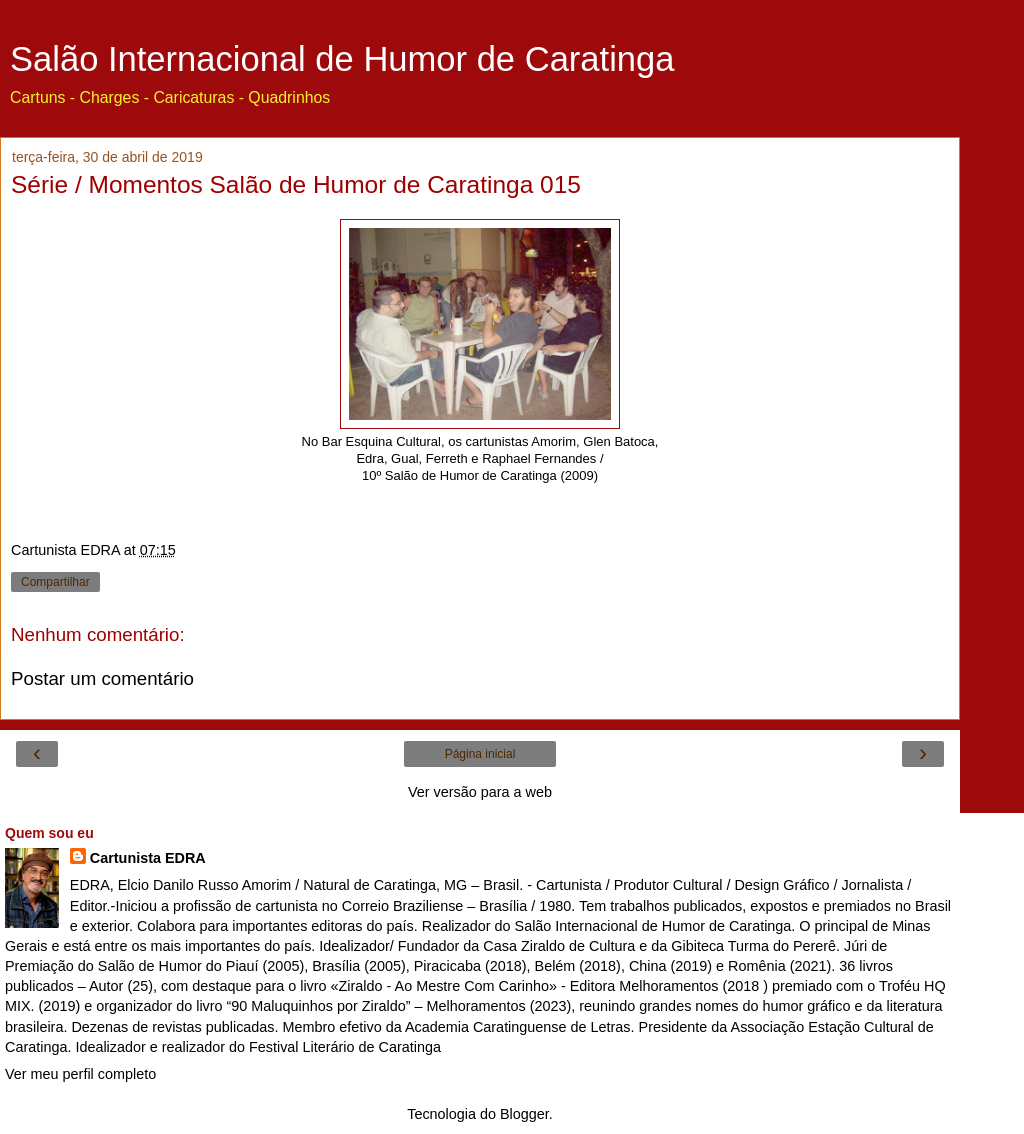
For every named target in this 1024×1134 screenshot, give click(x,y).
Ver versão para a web (480, 792)
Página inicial (480, 754)
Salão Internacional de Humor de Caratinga (342, 59)
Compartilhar (55, 582)
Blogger (524, 1114)
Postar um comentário (102, 678)
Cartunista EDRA (148, 858)
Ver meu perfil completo (80, 1074)
